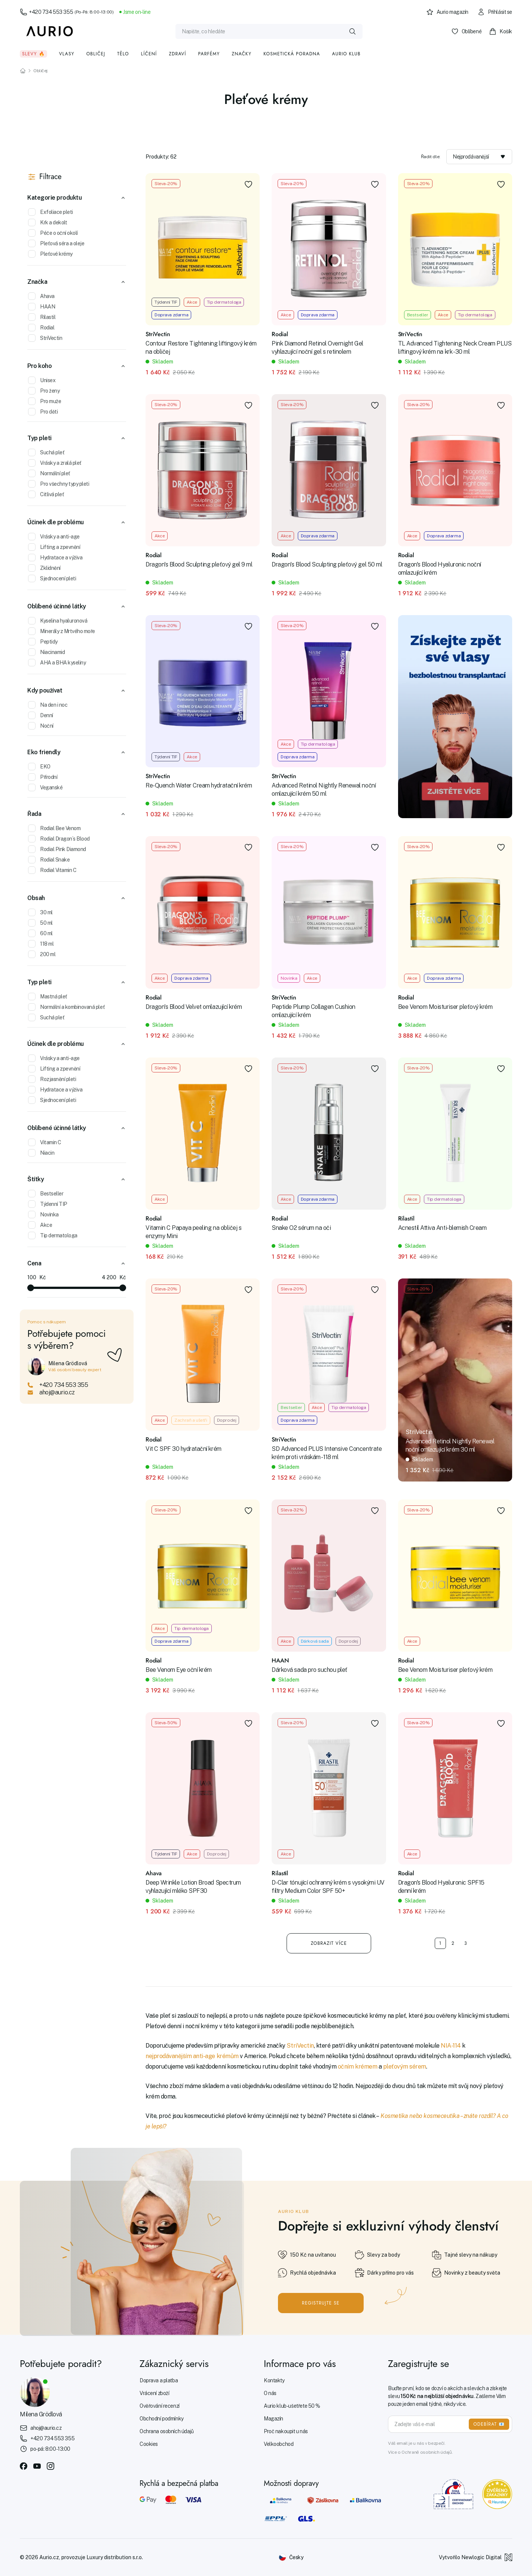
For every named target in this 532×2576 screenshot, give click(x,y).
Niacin (41, 1153)
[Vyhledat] (352, 31)
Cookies (149, 2444)
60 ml (40, 933)
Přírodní (42, 777)
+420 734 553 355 (66, 12)
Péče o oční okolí (53, 233)
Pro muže (44, 401)
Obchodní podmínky (162, 2419)
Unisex (41, 380)
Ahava (41, 296)
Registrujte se (321, 2303)
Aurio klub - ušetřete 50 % (292, 2406)
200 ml (41, 954)
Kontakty (274, 2380)
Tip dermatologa (52, 1235)
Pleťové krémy (50, 254)
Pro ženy (43, 390)
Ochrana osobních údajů (167, 2431)
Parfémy (209, 53)
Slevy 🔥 (33, 53)
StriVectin (45, 338)
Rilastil (41, 317)
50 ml (40, 923)
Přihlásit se (494, 12)
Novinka (43, 1214)
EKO (39, 766)
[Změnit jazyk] (291, 2557)
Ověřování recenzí (160, 2406)
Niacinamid (46, 652)
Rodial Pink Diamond (57, 849)
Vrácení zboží (154, 2393)
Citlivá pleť (46, 494)
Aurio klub (346, 53)
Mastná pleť (47, 996)
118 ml (40, 944)
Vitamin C (44, 1142)
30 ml (40, 912)
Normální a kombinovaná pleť (66, 1007)
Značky (241, 53)
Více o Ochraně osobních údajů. (420, 2452)
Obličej (96, 53)
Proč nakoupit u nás (286, 2431)
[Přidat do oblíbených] (248, 184)
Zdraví (177, 53)
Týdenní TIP (47, 1204)
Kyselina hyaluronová (57, 620)
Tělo (123, 53)
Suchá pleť (46, 452)
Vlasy (66, 53)
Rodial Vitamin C (52, 870)
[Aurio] (50, 31)
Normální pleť (49, 473)
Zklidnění (44, 568)
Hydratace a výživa (55, 557)
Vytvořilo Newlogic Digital (475, 2557)
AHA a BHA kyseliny (57, 662)
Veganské (45, 787)
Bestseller (45, 1193)
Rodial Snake (49, 859)
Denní (40, 715)
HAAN (41, 306)
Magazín (273, 2419)
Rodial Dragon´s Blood (59, 838)
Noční (40, 726)
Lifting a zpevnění (54, 547)
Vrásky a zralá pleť (55, 463)
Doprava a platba (159, 2380)
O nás (270, 2393)
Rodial (41, 327)
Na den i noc (47, 705)
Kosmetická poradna (291, 53)
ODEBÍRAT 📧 (489, 2424)
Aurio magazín (447, 12)
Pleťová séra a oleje (56, 243)
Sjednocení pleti (52, 578)
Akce (40, 1225)
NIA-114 (451, 2045)
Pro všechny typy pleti (58, 484)
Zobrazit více (329, 1943)
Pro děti (43, 411)
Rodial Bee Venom (54, 828)
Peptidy (43, 641)
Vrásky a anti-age (54, 536)
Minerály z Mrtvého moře (61, 631)
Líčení (149, 53)
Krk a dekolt (47, 222)
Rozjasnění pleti (52, 1079)
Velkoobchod (278, 2444)
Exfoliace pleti (50, 212)
